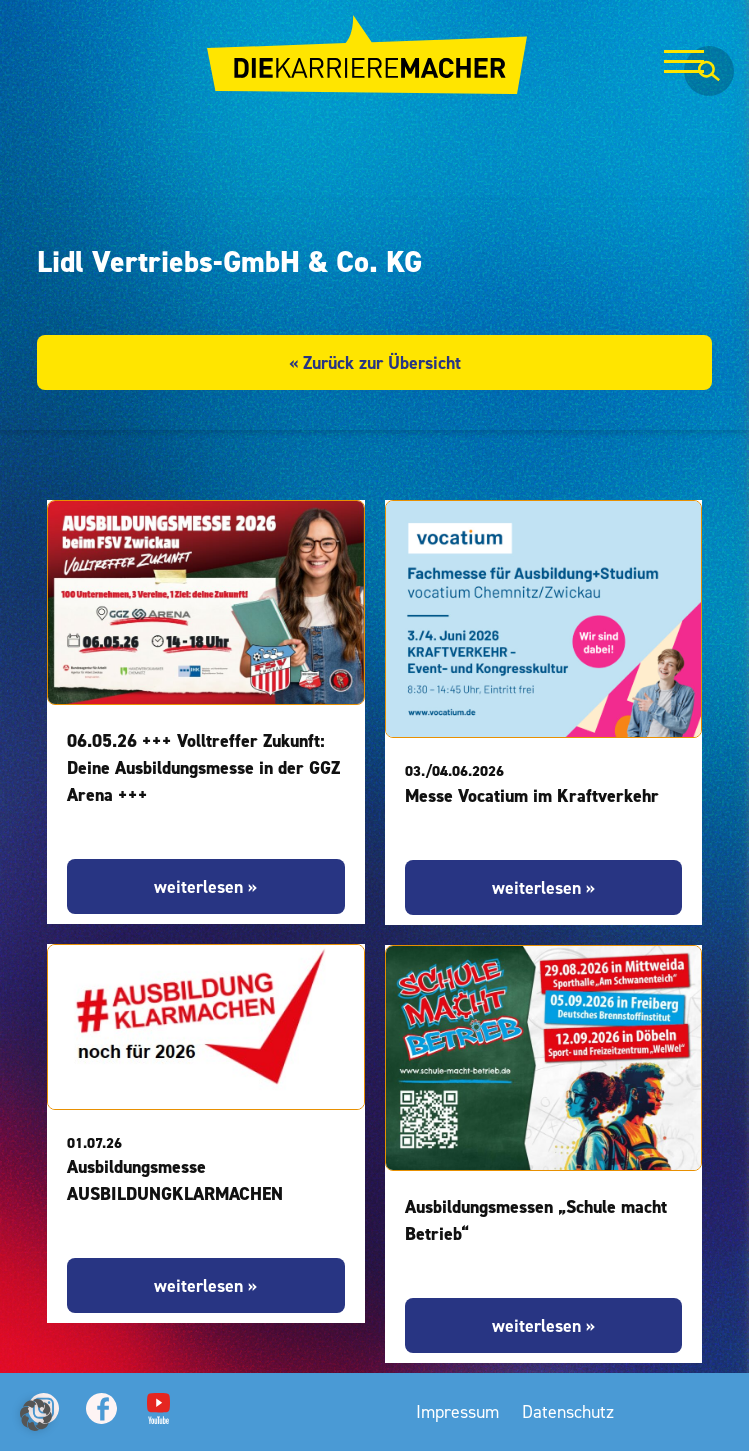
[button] (36, 1415)
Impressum (457, 1411)
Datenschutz (568, 1411)
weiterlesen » (205, 886)
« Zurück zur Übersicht (375, 362)
